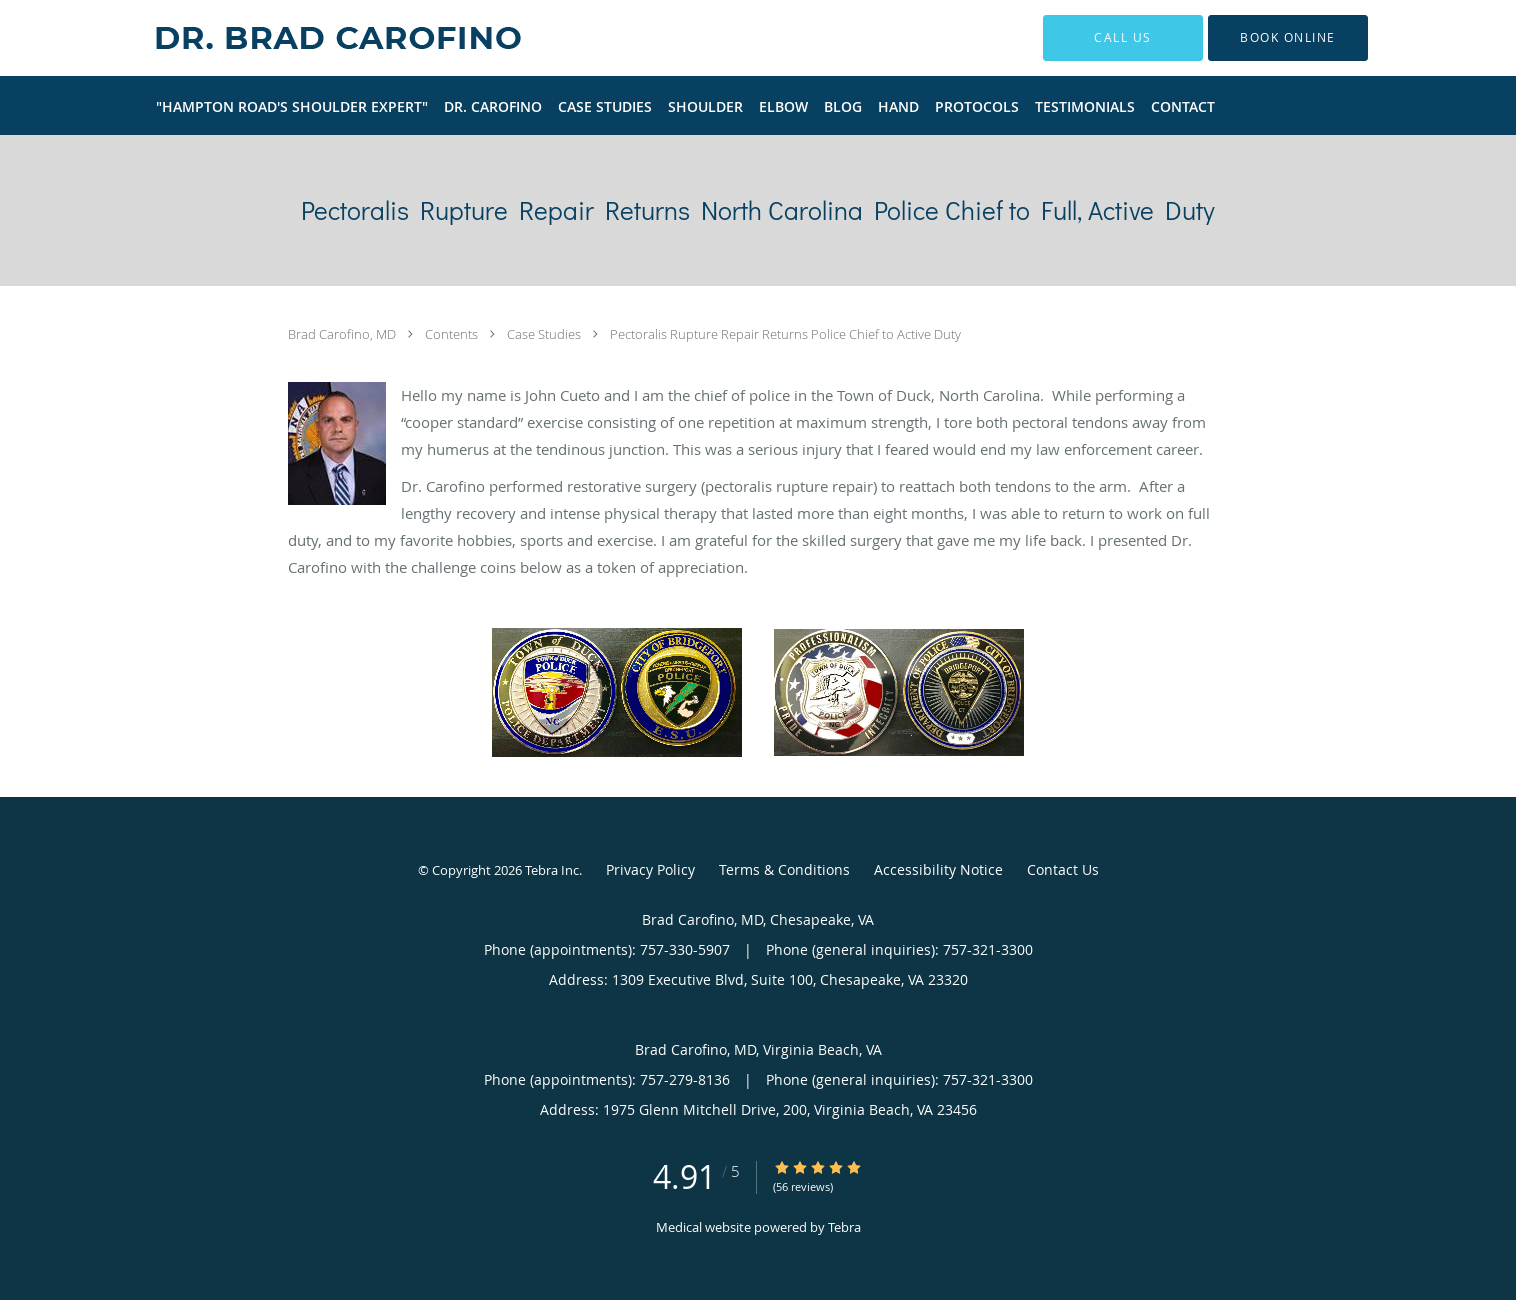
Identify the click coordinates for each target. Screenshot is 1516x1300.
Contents (453, 334)
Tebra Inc (552, 870)
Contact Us (1063, 869)
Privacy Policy (650, 869)
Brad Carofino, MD (343, 334)
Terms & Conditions (784, 869)
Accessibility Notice (938, 869)
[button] (1288, 38)
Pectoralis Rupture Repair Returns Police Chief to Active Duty (785, 334)
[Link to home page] (307, 38)
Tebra (844, 1227)
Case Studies (545, 334)
